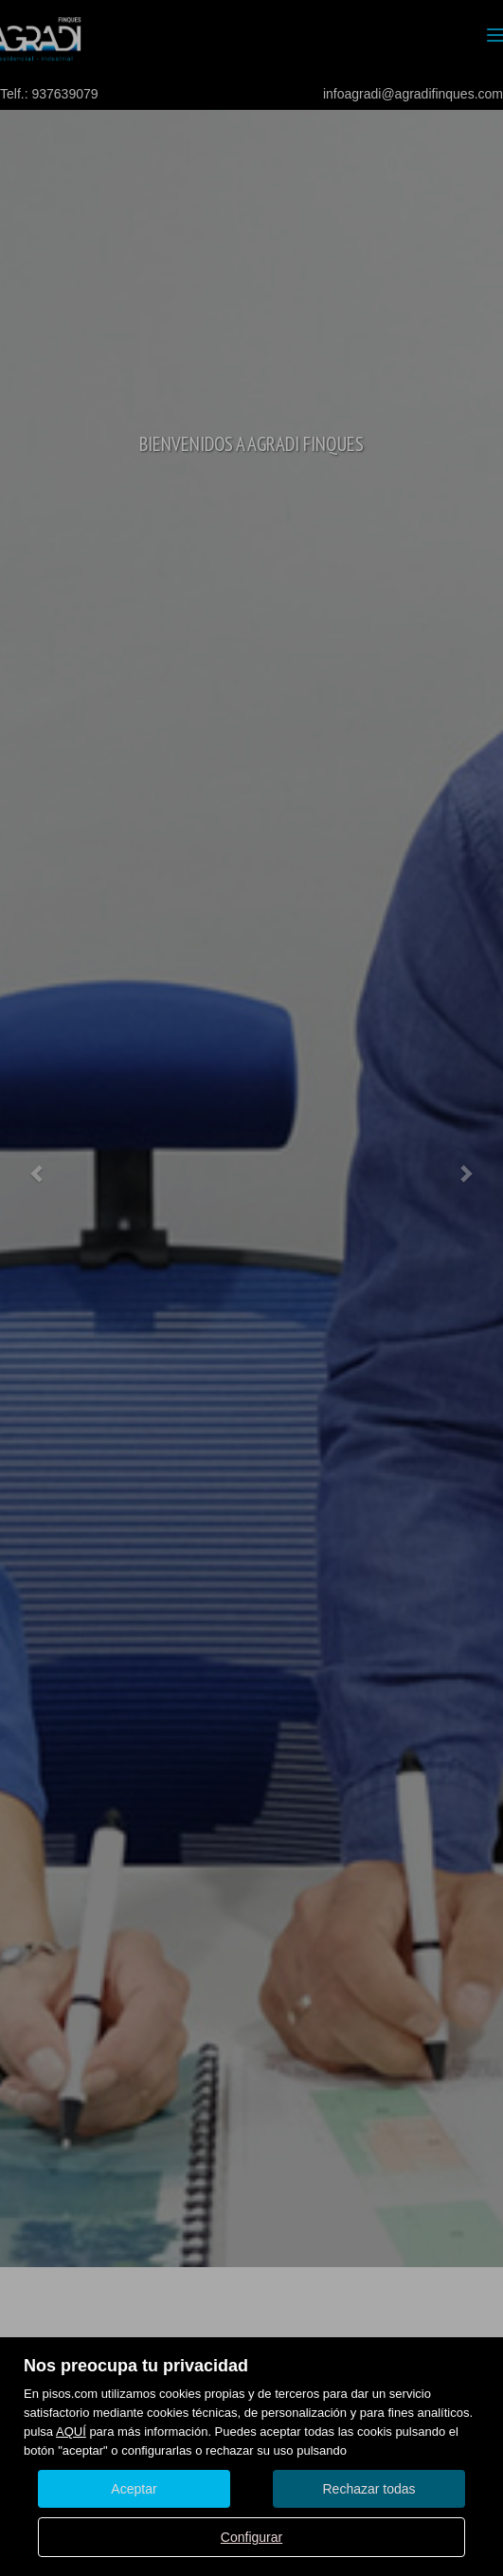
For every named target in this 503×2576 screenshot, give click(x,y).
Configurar (251, 2537)
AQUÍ (71, 2431)
